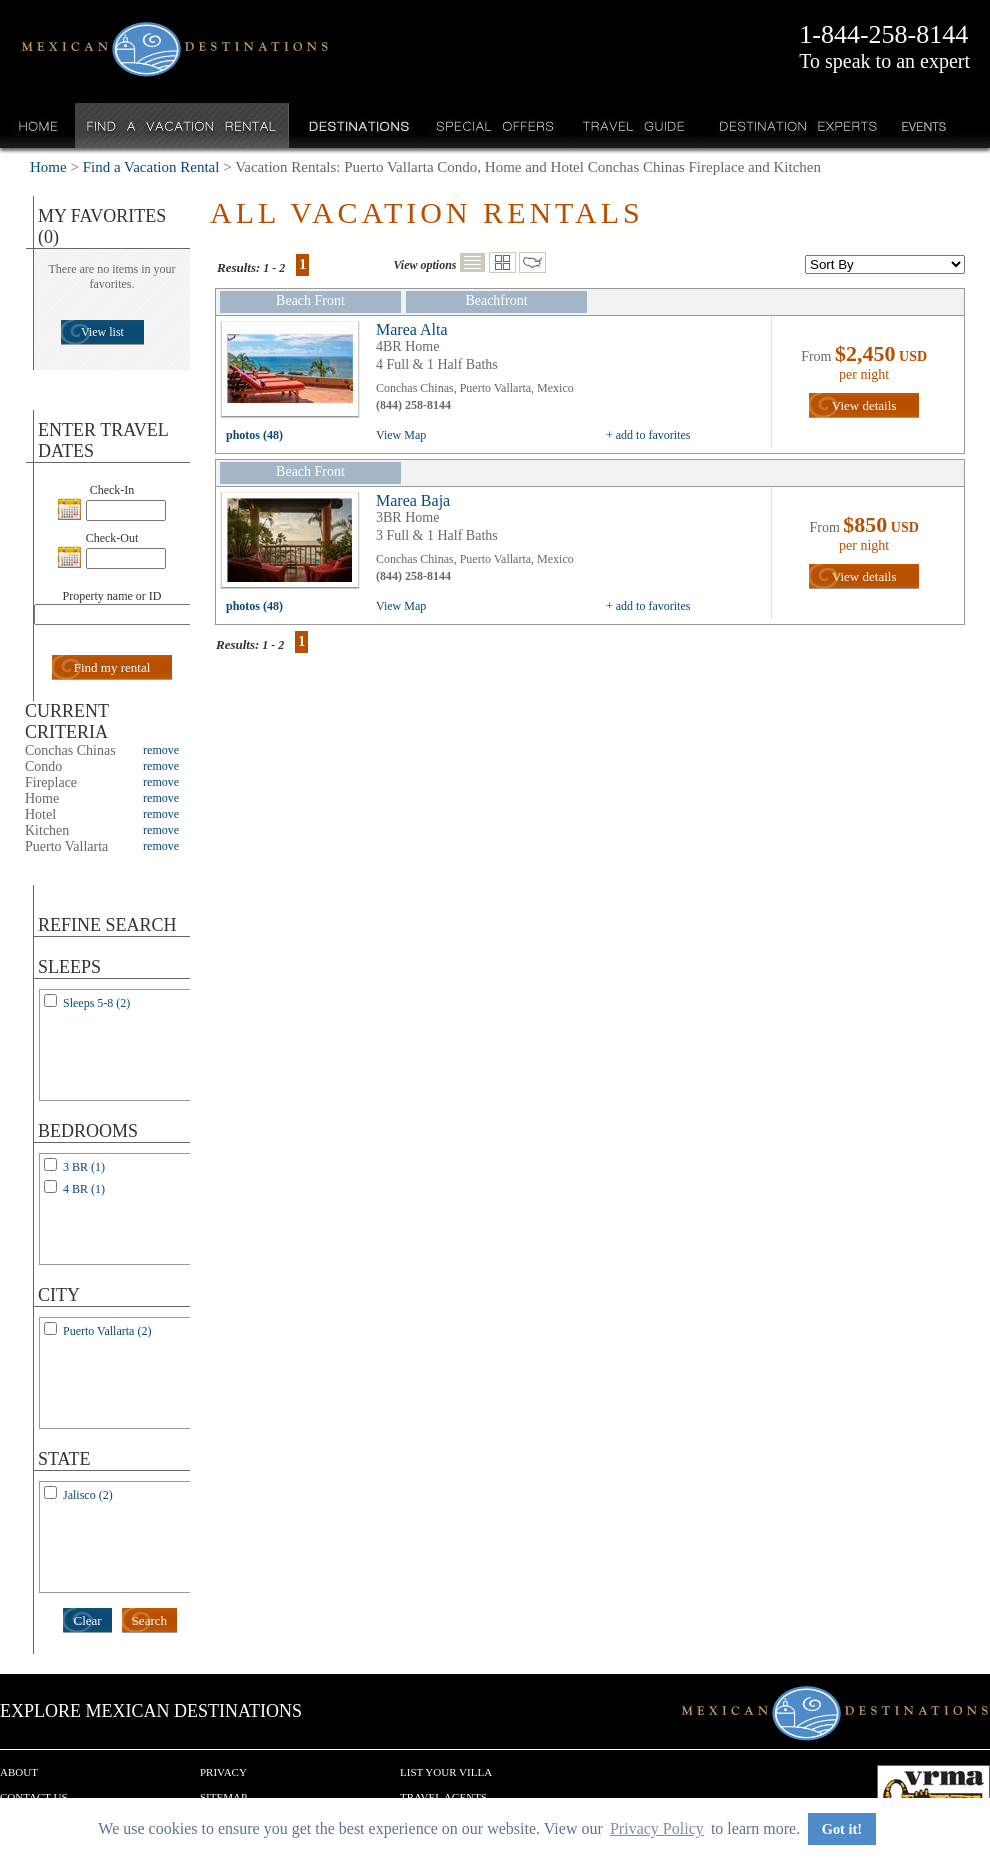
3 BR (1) (84, 1167)
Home (38, 125)
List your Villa (446, 1772)
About (19, 1772)
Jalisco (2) (88, 1495)
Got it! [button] (842, 1829)
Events (922, 125)
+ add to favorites (648, 435)
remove (161, 750)
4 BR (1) (84, 1189)
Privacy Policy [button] (657, 1828)
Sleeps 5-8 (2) (96, 1003)
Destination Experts (793, 125)
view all (295, 374)
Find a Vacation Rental (182, 125)
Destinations (357, 125)
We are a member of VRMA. (933, 1795)
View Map (401, 435)
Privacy (223, 1772)
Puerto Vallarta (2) (107, 1331)
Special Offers (495, 125)
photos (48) (254, 435)
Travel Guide (634, 125)
